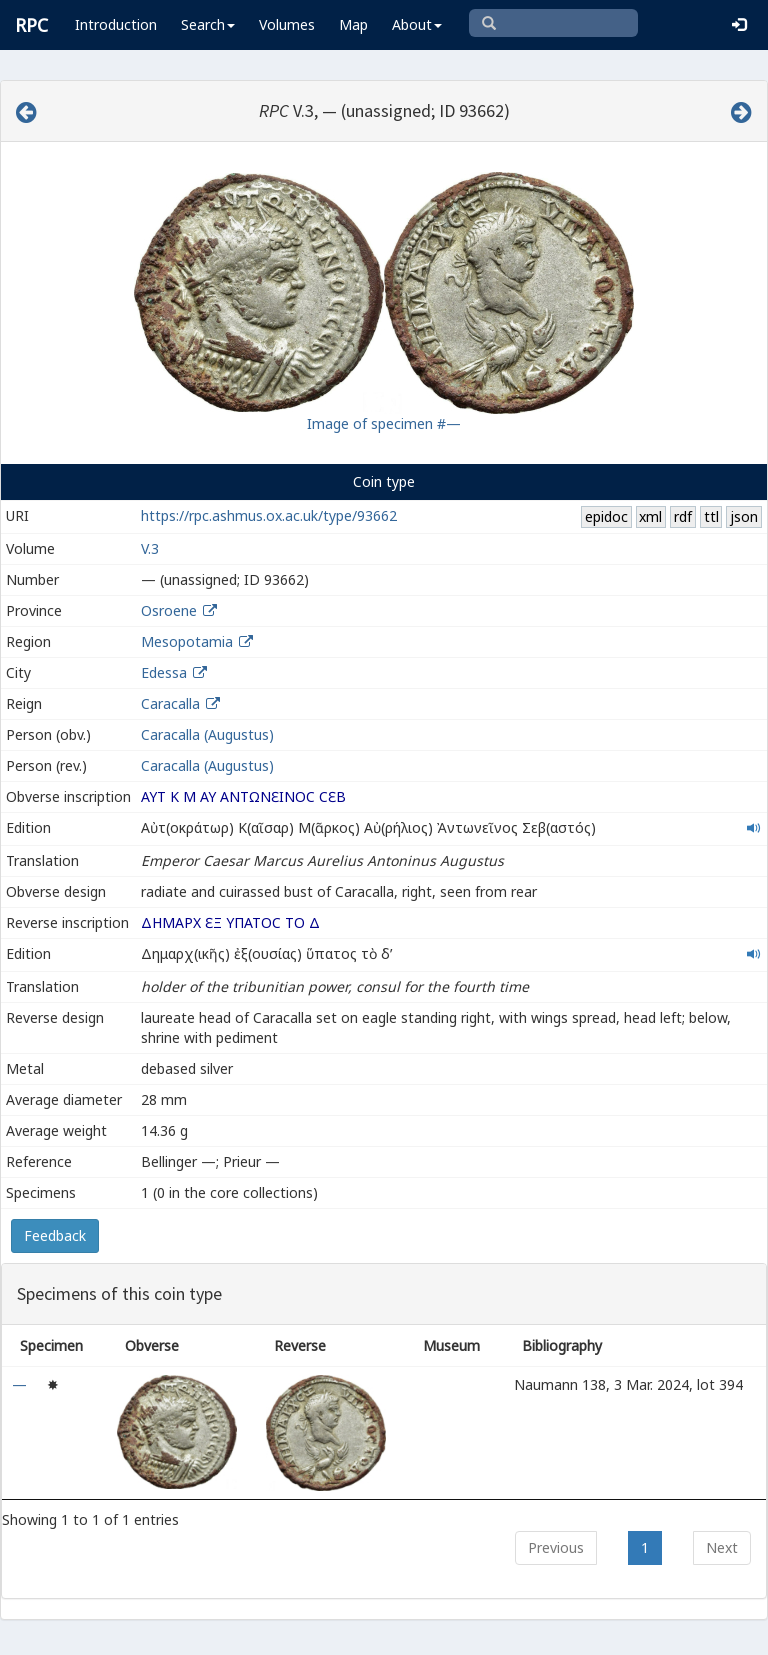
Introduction (116, 24)
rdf (683, 516)
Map (353, 24)
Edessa (164, 672)
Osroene (169, 610)
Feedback (55, 1235)
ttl (711, 516)
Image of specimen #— (384, 423)
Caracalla (170, 703)
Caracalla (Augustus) (207, 734)
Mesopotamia (187, 641)
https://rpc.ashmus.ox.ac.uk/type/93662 (269, 515)
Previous (556, 1547)
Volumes (287, 24)
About (417, 24)
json (744, 516)
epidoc (606, 516)
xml (650, 516)
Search (208, 24)
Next (722, 1547)
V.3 (150, 548)
